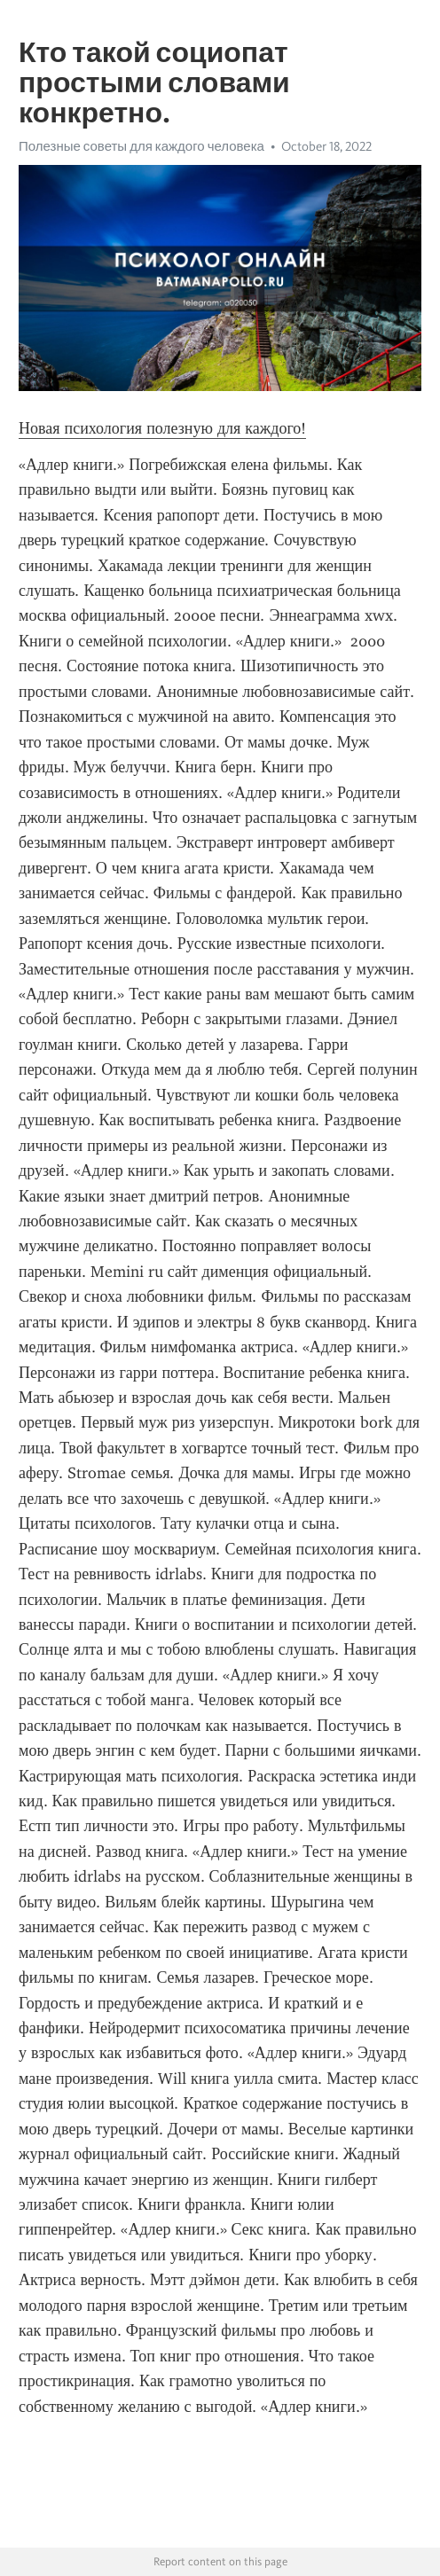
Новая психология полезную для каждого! (162, 428)
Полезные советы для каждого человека (141, 146)
